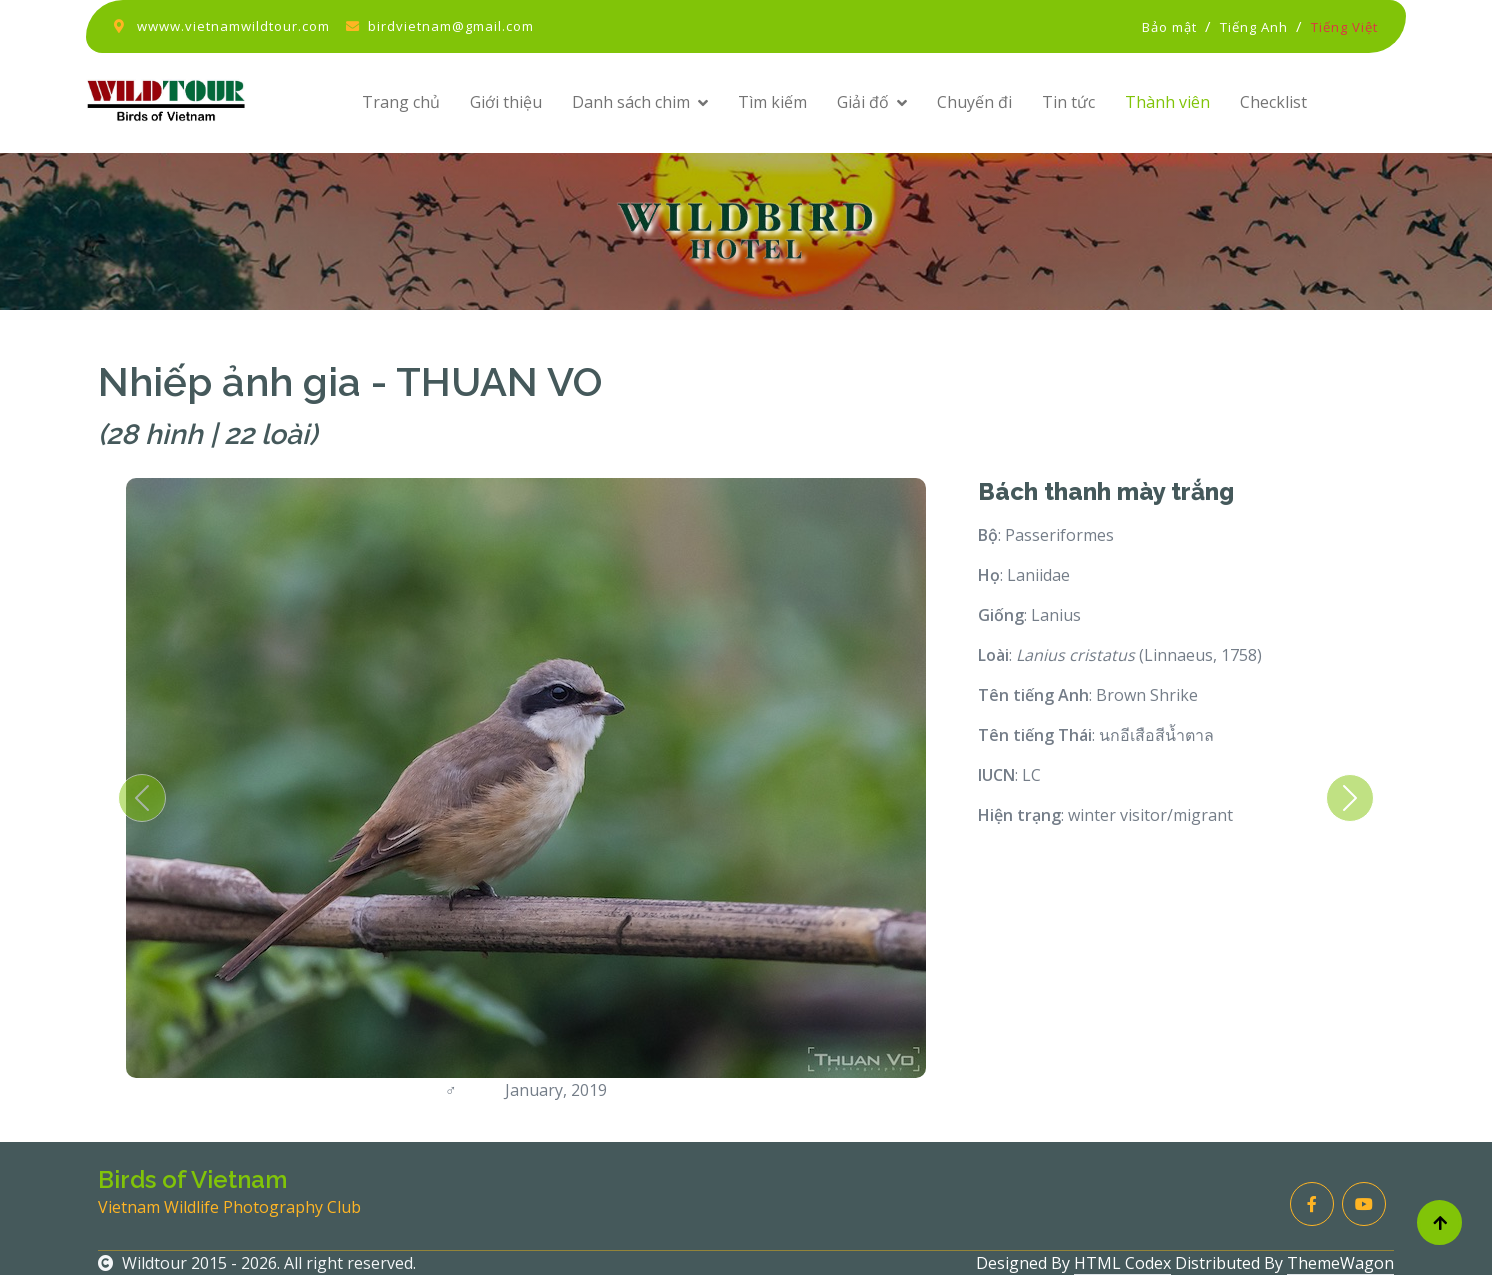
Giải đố (863, 102)
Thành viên (1167, 102)
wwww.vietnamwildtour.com (233, 26)
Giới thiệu (506, 102)
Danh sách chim (631, 102)
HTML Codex (1122, 1263)
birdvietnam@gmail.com (451, 26)
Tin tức (1068, 102)
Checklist (1273, 102)
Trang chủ (401, 102)
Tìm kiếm (772, 102)
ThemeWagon (1340, 1263)
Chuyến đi (974, 102)
